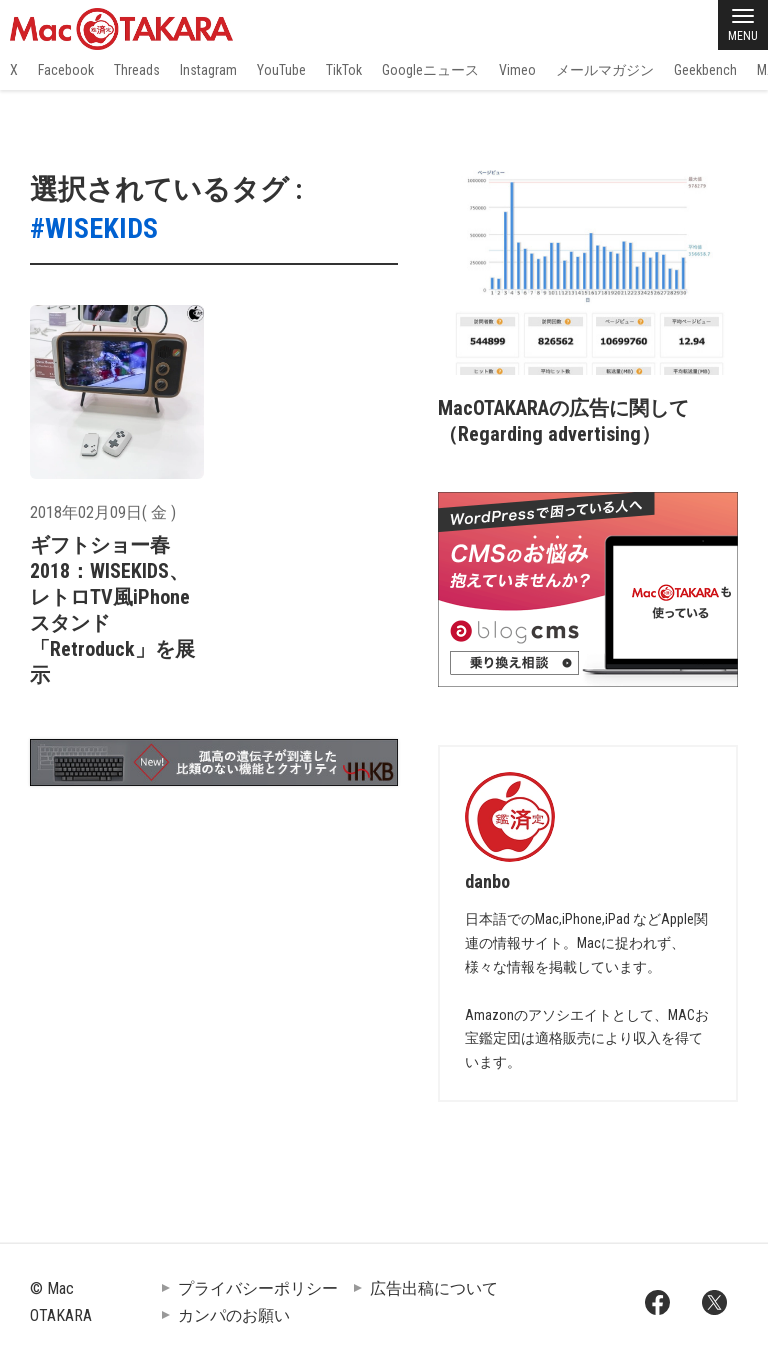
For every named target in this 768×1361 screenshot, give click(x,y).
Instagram (208, 70)
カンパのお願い (234, 1315)
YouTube (281, 70)
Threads (137, 70)
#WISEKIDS (94, 228)
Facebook (66, 70)
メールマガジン (605, 70)
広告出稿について (434, 1288)
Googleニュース (430, 70)
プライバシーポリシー (258, 1288)
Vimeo (517, 70)
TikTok (344, 70)
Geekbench (705, 70)
